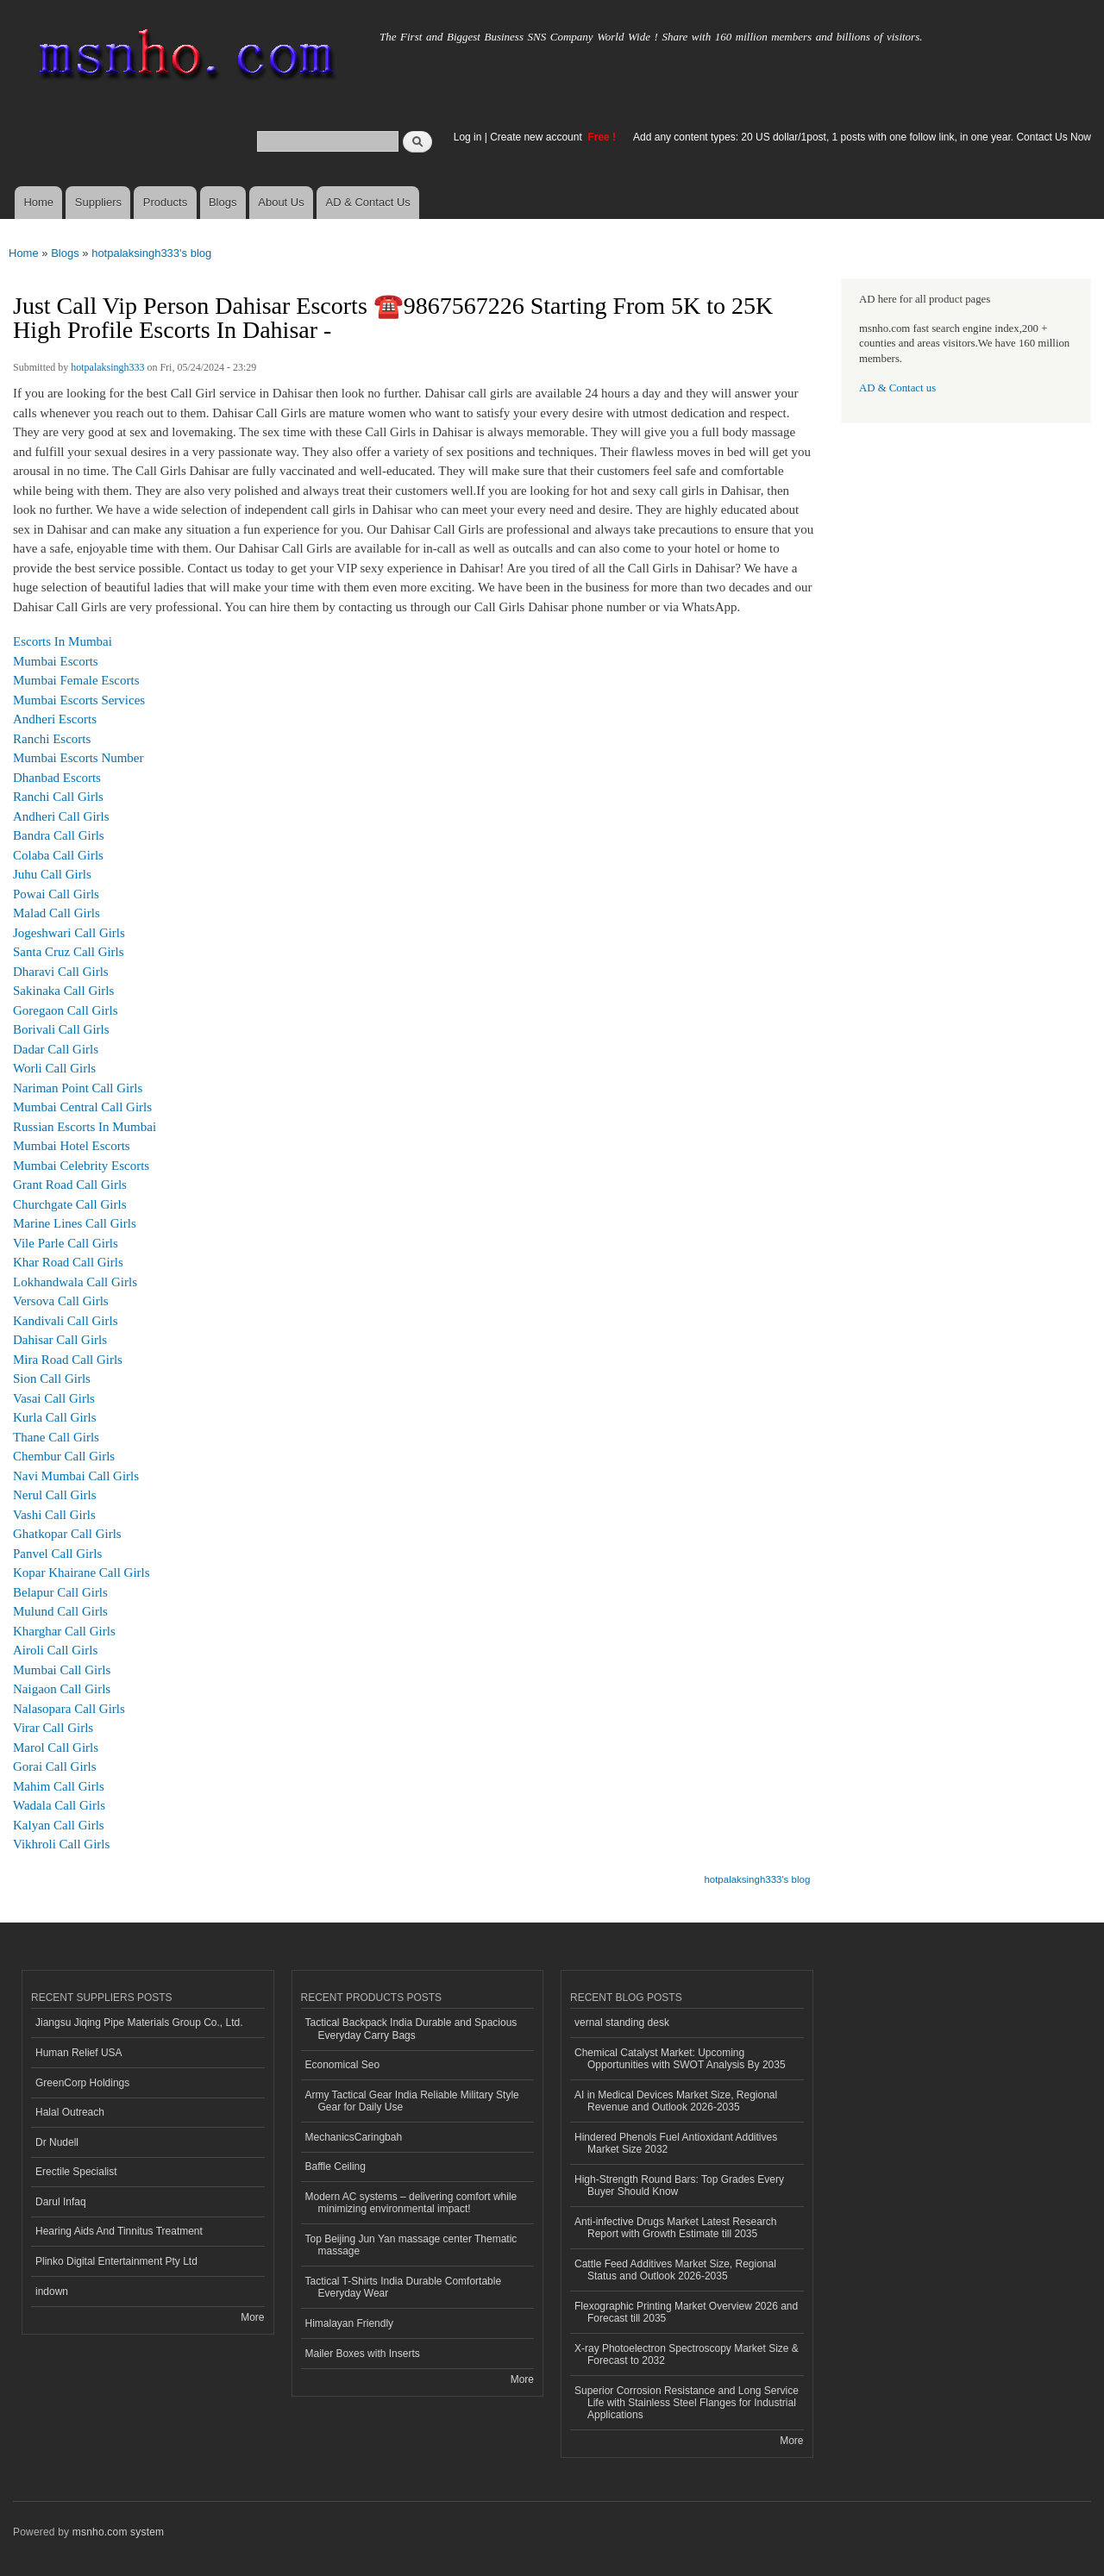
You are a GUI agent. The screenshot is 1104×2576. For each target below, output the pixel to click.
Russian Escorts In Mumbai (84, 1127)
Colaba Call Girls (58, 855)
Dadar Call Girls (55, 1049)
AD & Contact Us (368, 202)
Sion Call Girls (52, 1378)
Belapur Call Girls (60, 1592)
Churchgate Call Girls (70, 1204)
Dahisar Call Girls (60, 1340)
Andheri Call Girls (61, 816)
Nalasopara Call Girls (69, 1709)
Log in (468, 137)
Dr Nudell (56, 2142)
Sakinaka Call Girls (63, 990)
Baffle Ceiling (335, 2166)
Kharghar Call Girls (64, 1631)
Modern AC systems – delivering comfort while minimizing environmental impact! (411, 2203)
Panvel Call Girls (57, 1553)
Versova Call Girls (61, 1301)
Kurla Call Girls (55, 1417)
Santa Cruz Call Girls (68, 952)
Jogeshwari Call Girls (69, 933)
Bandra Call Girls (58, 835)
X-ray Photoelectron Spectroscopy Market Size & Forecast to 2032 (686, 2354)
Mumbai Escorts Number (78, 758)
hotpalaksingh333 (107, 367)
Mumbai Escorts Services (79, 700)
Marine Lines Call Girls (74, 1223)
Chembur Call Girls (64, 1456)
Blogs (223, 202)
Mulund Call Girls (60, 1611)
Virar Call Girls (53, 1728)
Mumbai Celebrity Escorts (81, 1165)
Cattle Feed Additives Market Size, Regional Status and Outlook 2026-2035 (675, 2270)
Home (38, 202)
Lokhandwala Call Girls (75, 1282)
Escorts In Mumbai (62, 641)
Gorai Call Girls (55, 1766)
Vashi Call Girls (54, 1515)
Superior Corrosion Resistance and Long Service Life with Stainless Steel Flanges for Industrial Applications (686, 2403)
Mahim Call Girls (58, 1786)
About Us (281, 202)
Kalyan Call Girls (58, 1825)
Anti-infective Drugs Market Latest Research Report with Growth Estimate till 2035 (675, 2228)
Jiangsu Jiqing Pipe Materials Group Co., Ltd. (138, 2022)
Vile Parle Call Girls (65, 1243)
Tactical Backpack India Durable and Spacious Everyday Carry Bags (411, 2028)
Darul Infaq (60, 2202)
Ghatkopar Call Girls (67, 1534)
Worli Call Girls (54, 1068)
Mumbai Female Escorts (76, 680)
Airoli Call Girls (55, 1650)
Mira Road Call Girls (67, 1359)
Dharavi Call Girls (61, 972)
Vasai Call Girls (54, 1398)
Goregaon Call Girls (65, 1010)
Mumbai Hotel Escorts (71, 1146)
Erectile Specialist (76, 2172)
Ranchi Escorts (52, 739)
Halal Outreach (69, 2112)
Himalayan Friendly (349, 2323)
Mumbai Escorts (55, 661)
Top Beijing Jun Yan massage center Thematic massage (411, 2245)
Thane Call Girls (56, 1437)
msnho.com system (118, 2532)
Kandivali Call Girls (65, 1321)
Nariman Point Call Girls (77, 1088)
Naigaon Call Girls (61, 1689)
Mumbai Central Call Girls (82, 1107)
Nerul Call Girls (55, 1495)
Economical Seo (342, 2065)
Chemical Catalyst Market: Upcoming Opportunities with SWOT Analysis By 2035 (680, 2059)
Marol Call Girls (55, 1747)
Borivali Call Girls (61, 1029)
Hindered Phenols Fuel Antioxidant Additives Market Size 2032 (675, 2143)
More (252, 2317)
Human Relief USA (78, 2053)
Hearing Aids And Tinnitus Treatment (119, 2231)
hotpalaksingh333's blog (151, 253)
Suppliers (98, 202)
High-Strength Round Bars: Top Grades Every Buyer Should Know (679, 2185)
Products (165, 202)
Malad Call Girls (56, 913)
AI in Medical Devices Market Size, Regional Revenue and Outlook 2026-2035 (675, 2101)
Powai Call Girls (56, 894)
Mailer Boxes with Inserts (362, 2354)
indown (51, 2291)
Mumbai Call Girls (61, 1670)
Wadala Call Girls (59, 1805)
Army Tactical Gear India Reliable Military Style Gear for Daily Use (412, 2101)
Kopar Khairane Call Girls (81, 1572)
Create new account (537, 137)
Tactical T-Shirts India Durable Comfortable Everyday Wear (403, 2287)
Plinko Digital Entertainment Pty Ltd (116, 2261)
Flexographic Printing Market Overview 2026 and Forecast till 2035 (686, 2312)
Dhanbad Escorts (57, 778)
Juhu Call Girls (52, 874)
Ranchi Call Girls (58, 796)
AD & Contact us (897, 388)
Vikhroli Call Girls (61, 1844)
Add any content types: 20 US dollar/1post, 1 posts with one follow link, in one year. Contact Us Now (862, 137)
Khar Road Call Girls (68, 1262)
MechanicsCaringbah (354, 2137)
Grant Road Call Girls (70, 1184)
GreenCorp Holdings (82, 2083)
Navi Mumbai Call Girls (76, 1476)
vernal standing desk (621, 2022)
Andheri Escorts (55, 719)
